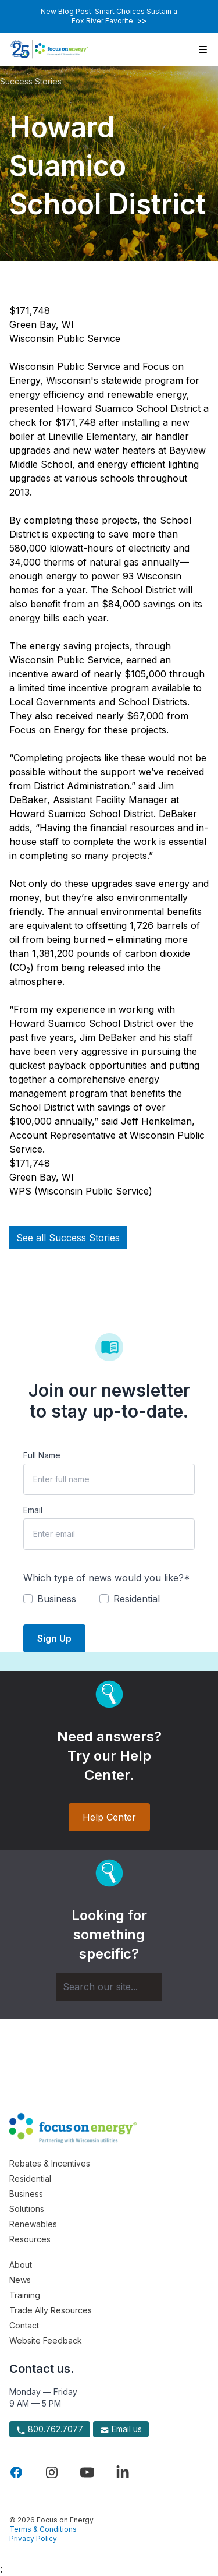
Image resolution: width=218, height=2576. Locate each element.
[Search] (109, 1987)
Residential (30, 2178)
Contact (24, 2325)
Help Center (109, 1817)
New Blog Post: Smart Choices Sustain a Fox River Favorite (109, 16)
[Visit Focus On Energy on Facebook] (16, 2472)
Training (24, 2295)
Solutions (26, 2209)
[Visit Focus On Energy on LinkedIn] (123, 2472)
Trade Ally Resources (50, 2310)
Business (26, 2194)
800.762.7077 (49, 2429)
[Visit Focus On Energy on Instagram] (52, 2472)
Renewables (33, 2224)
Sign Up (54, 1638)
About (20, 2265)
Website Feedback (45, 2340)
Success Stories (31, 81)
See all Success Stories (68, 1237)
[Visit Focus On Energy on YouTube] (87, 2472)
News (20, 2280)
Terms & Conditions (43, 2529)
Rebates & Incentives (49, 2163)
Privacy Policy (33, 2538)
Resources (30, 2239)
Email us (121, 2429)
